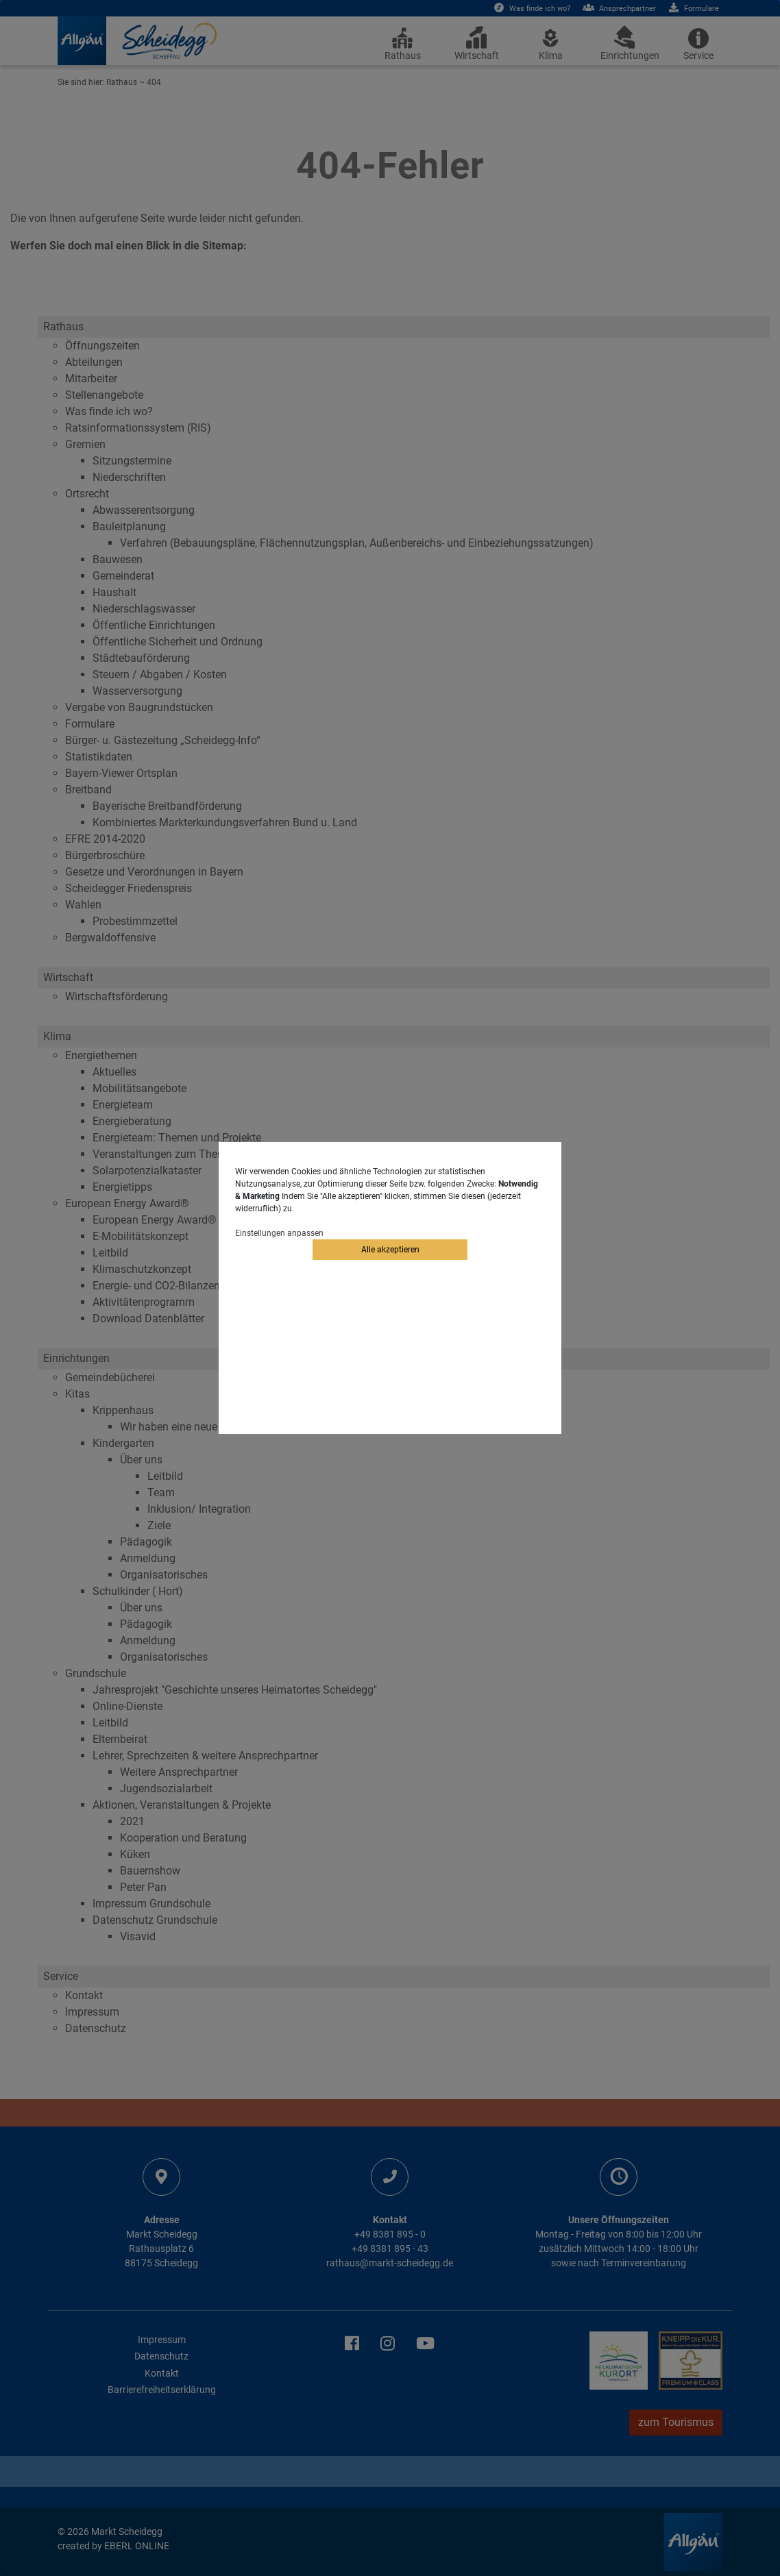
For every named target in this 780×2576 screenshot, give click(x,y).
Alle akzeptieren (390, 1249)
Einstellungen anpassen (279, 1233)
